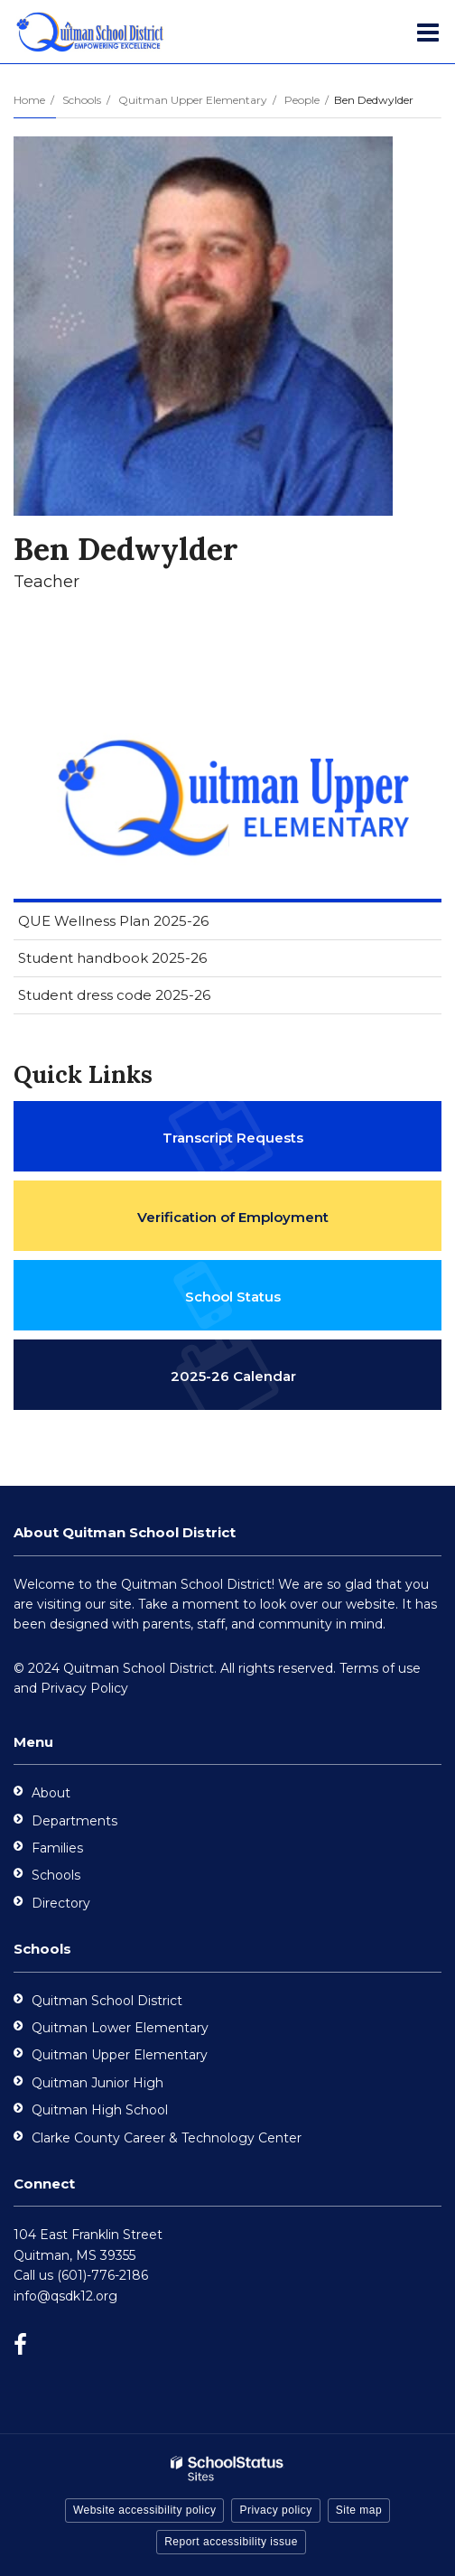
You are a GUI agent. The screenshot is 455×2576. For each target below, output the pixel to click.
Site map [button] (359, 2510)
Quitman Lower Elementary (120, 2028)
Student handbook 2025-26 (112, 957)
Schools (81, 100)
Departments (74, 1821)
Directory (61, 1903)
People (302, 100)
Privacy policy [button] (275, 2510)
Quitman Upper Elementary (192, 100)
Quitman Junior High (97, 2083)
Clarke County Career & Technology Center (167, 2138)
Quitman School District (107, 2001)
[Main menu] (428, 31)
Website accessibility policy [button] (145, 2510)
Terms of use (380, 1668)
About (51, 1793)
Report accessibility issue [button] (231, 2541)
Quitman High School (100, 2110)
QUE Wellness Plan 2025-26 (113, 920)
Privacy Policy (84, 1688)
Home (29, 100)
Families (57, 1848)
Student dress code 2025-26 (114, 994)
